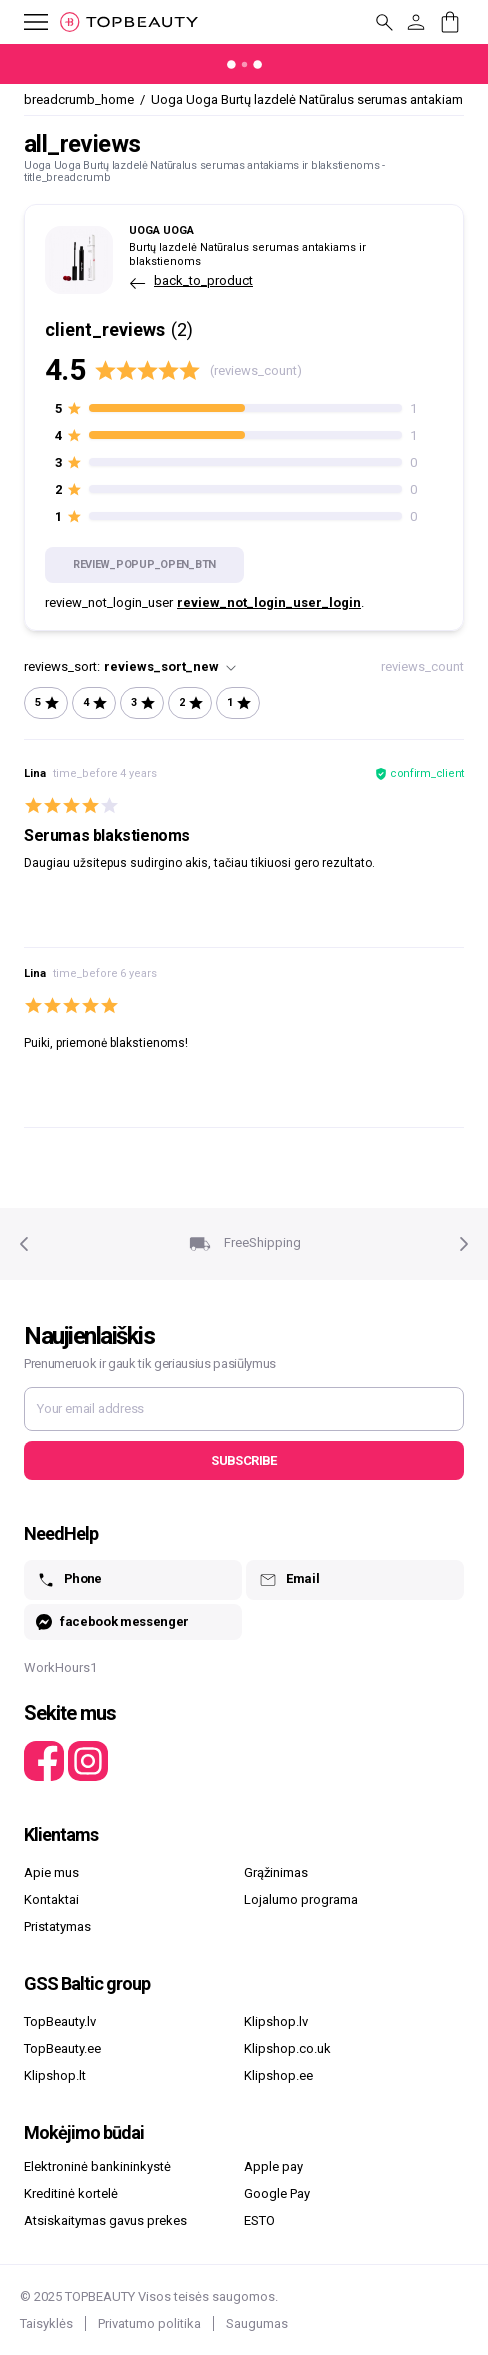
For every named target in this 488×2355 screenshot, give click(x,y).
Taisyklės (46, 2323)
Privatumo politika (149, 2323)
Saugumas (257, 2323)
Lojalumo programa (301, 1899)
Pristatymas (57, 1926)
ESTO (259, 2220)
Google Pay (277, 2193)
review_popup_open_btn (144, 564)
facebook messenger (112, 1622)
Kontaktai (51, 1899)
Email (288, 1580)
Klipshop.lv (276, 2021)
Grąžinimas (276, 1872)
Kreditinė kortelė (71, 2193)
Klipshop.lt (55, 2075)
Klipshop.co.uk (287, 2048)
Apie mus (51, 1872)
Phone (69, 1580)
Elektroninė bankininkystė (97, 2166)
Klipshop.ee (278, 2075)
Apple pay (273, 2166)
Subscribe (243, 1460)
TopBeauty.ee (62, 2048)
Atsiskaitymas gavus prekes (105, 2220)
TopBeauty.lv (60, 2021)
